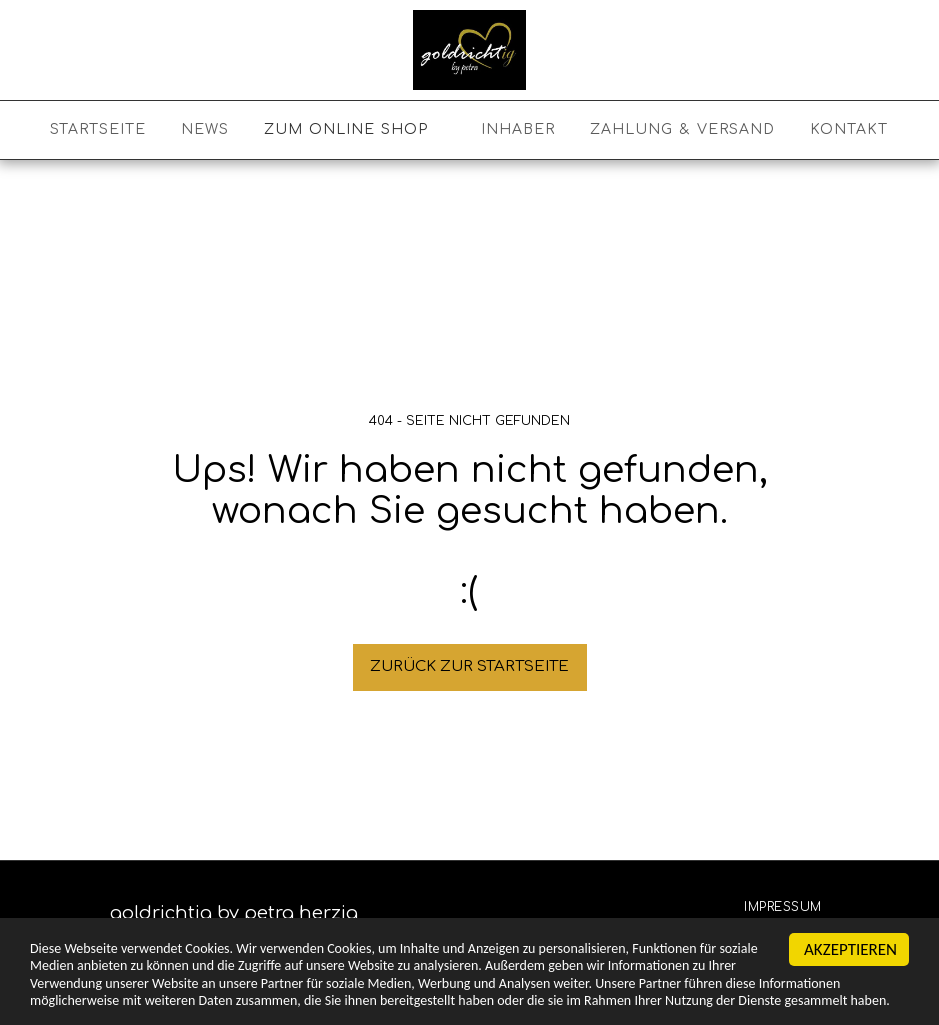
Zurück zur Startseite (469, 666)
